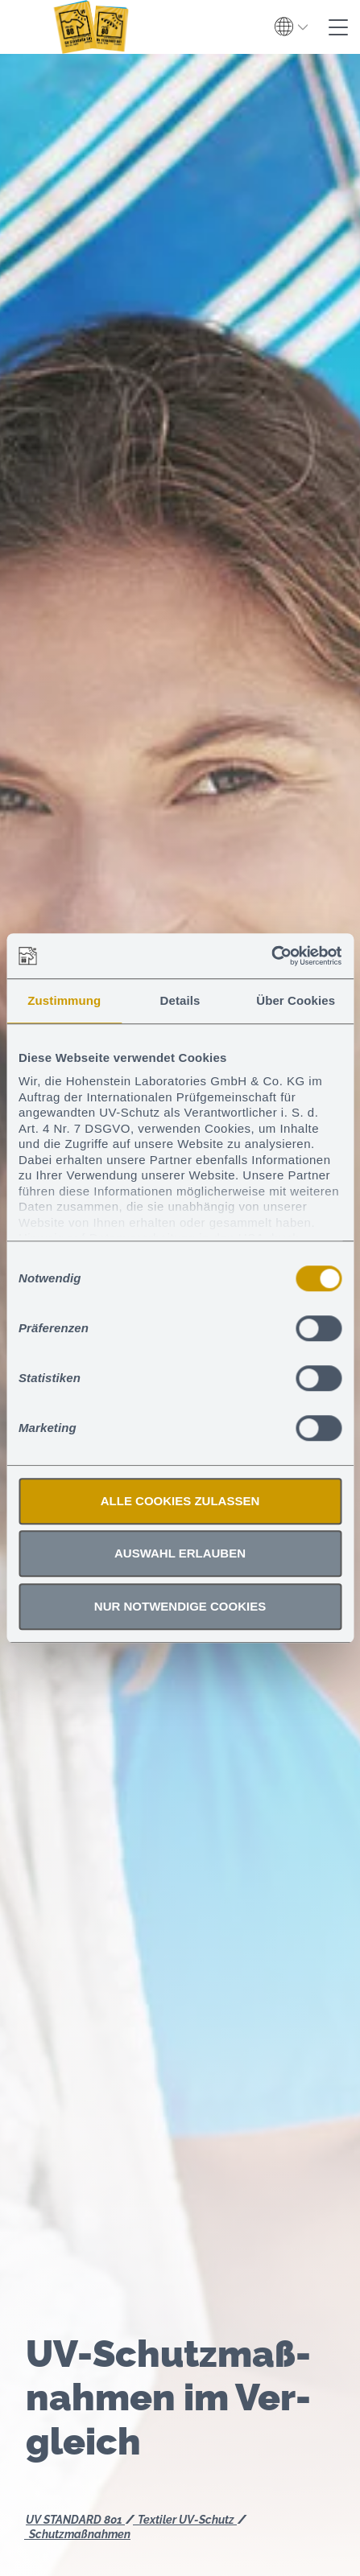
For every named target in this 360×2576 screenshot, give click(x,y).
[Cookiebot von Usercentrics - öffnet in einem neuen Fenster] (271, 955)
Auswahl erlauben (180, 1553)
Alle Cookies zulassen (180, 1501)
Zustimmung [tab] (64, 1000)
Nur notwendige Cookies (180, 1606)
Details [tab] (180, 1000)
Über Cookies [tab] (295, 1000)
